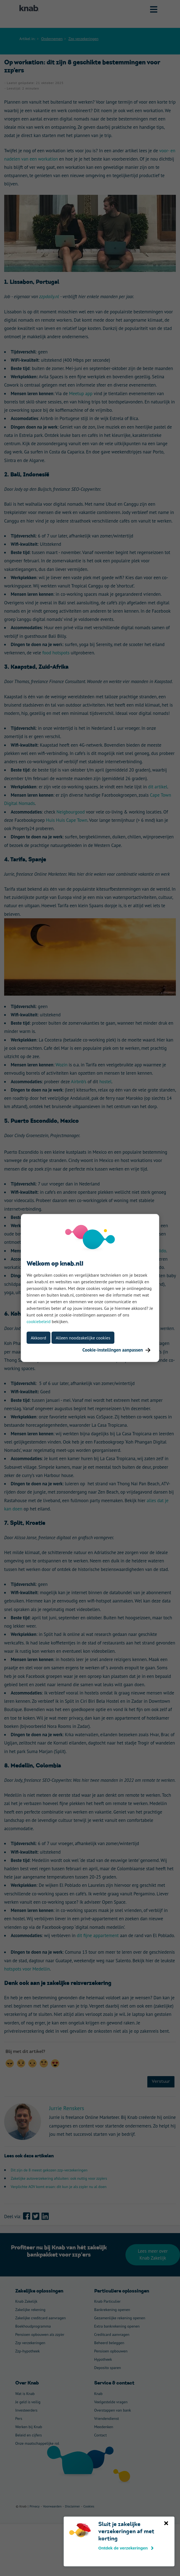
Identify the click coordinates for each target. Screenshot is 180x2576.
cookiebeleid (39, 1321)
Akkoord (38, 1338)
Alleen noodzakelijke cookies (83, 1338)
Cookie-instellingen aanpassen (116, 1350)
